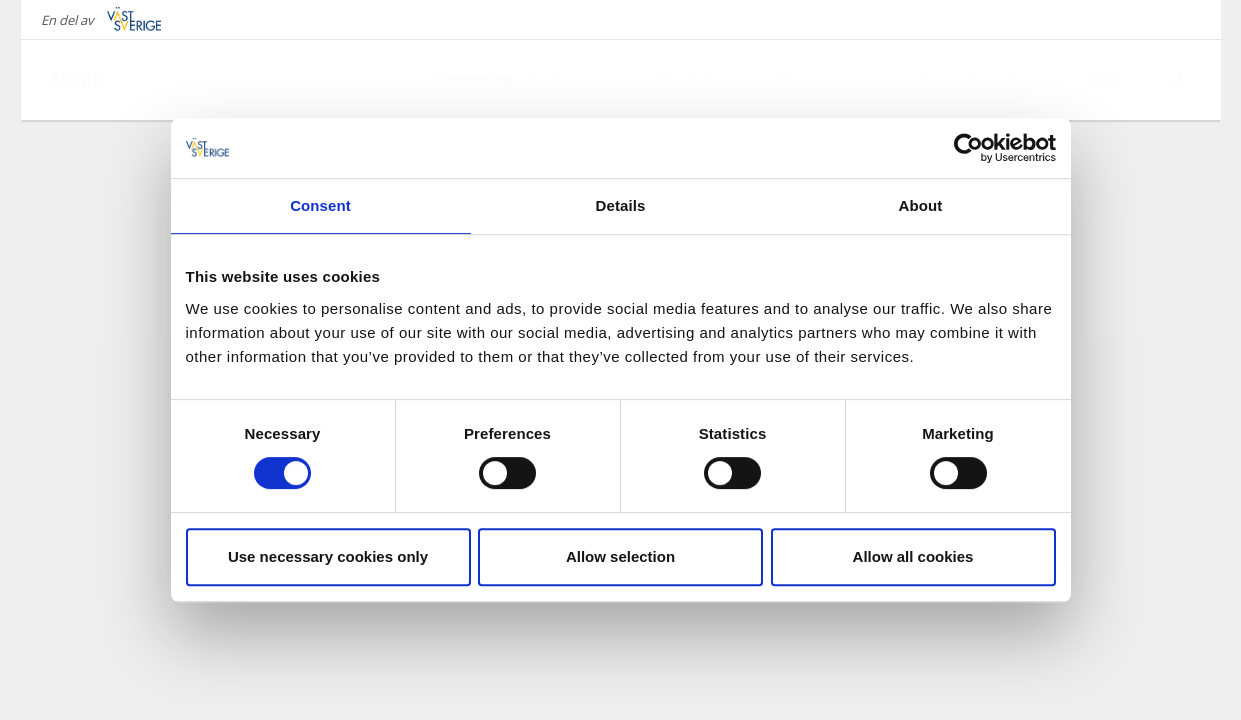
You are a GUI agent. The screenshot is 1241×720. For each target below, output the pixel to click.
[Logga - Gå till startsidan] (121, 80)
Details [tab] (621, 205)
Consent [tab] (320, 205)
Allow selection (620, 556)
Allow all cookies (913, 556)
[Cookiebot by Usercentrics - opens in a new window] (968, 148)
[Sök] (1175, 79)
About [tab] (921, 205)
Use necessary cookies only (328, 556)
